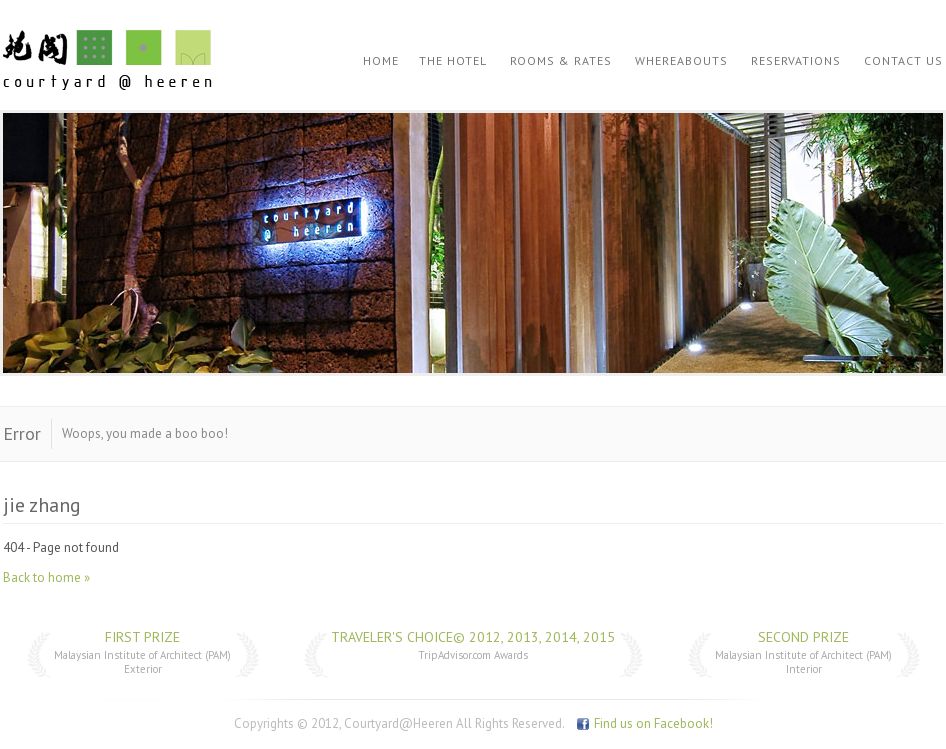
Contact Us (903, 60)
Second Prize (803, 637)
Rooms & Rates (561, 60)
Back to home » (46, 577)
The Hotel (453, 60)
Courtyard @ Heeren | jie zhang (107, 60)
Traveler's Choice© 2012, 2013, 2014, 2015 (473, 637)
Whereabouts (681, 60)
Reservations (796, 60)
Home (381, 60)
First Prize (142, 637)
